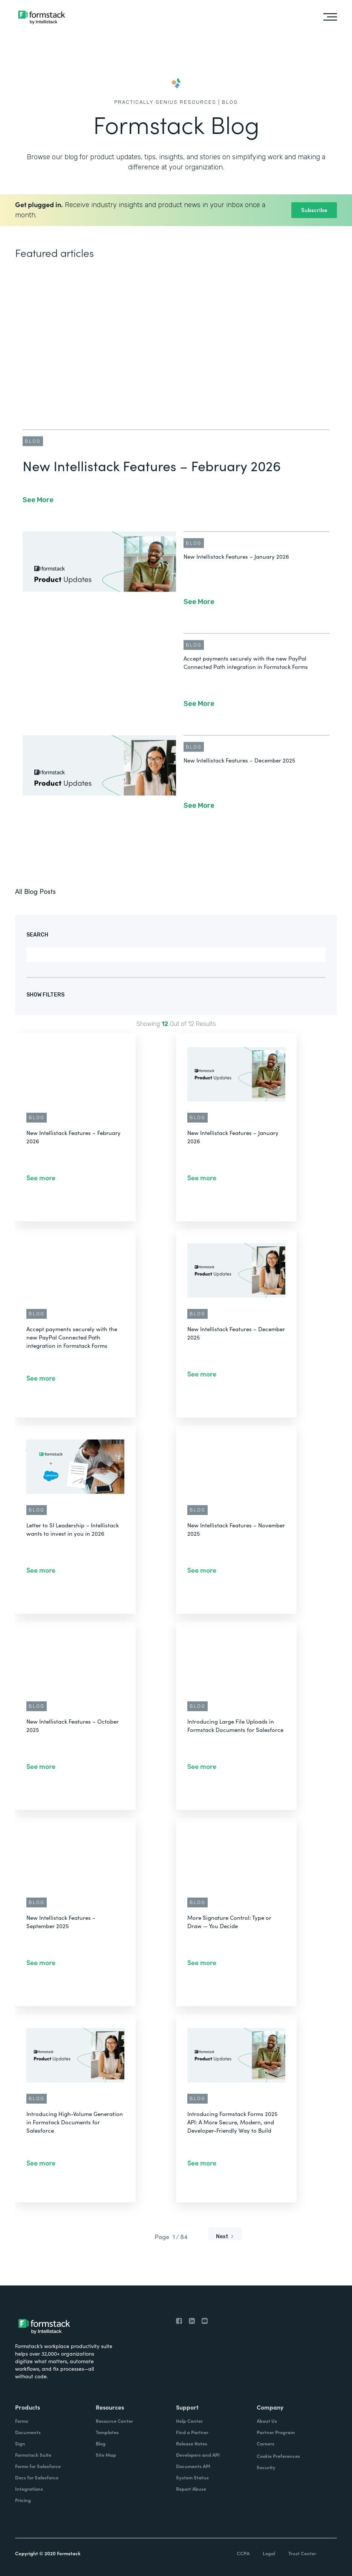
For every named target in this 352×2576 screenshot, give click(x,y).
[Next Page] (225, 2236)
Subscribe (314, 210)
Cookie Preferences (278, 2455)
